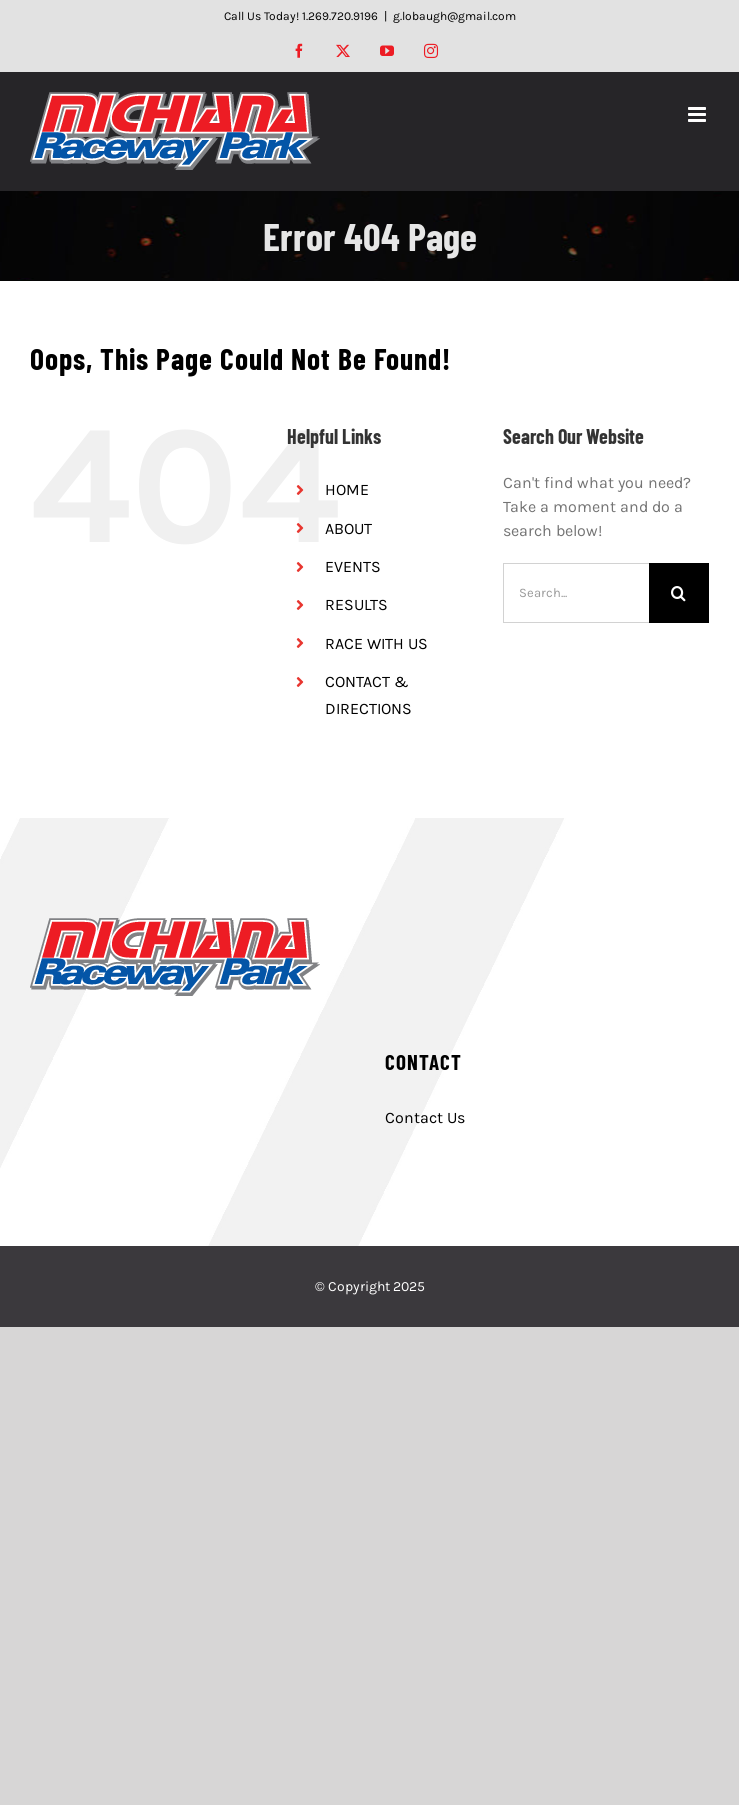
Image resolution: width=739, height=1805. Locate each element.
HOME (347, 489)
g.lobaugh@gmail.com (454, 16)
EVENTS (353, 566)
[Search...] (576, 593)
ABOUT (348, 528)
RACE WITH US (376, 643)
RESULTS (356, 604)
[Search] (679, 593)
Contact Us (425, 1117)
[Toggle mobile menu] (698, 114)
